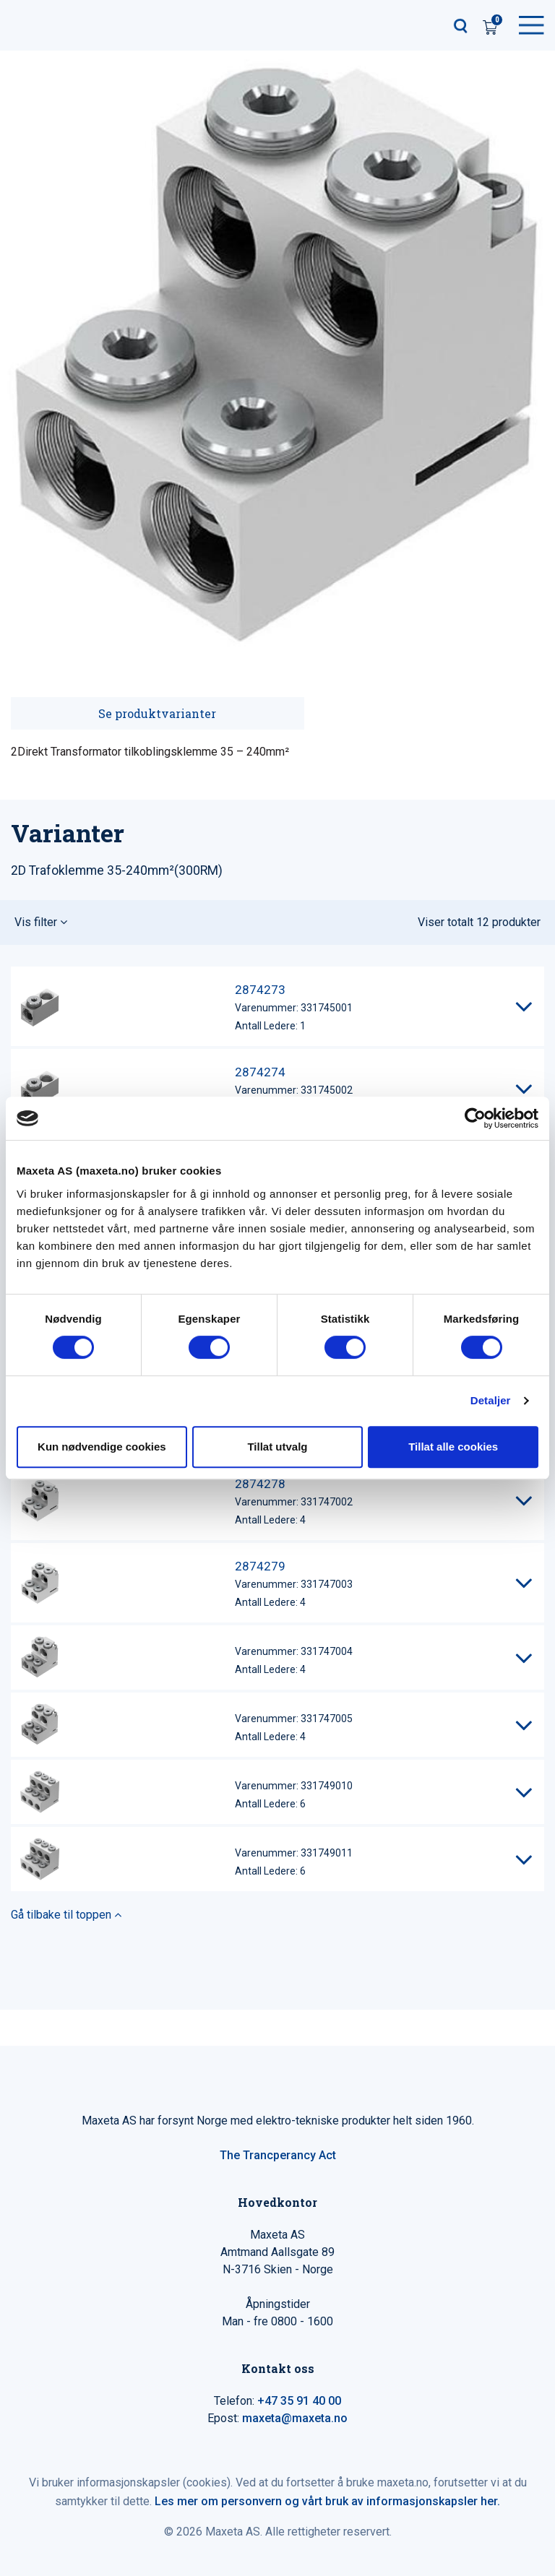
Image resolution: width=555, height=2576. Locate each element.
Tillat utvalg (277, 1446)
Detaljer (490, 1400)
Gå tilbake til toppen (66, 1915)
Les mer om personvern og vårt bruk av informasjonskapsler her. (327, 2501)
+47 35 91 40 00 (299, 2401)
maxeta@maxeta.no (295, 2418)
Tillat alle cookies (453, 1446)
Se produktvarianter (157, 713)
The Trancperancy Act (278, 2155)
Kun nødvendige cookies (102, 1446)
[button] (277, 922)
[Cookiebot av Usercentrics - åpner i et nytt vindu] (475, 1118)
